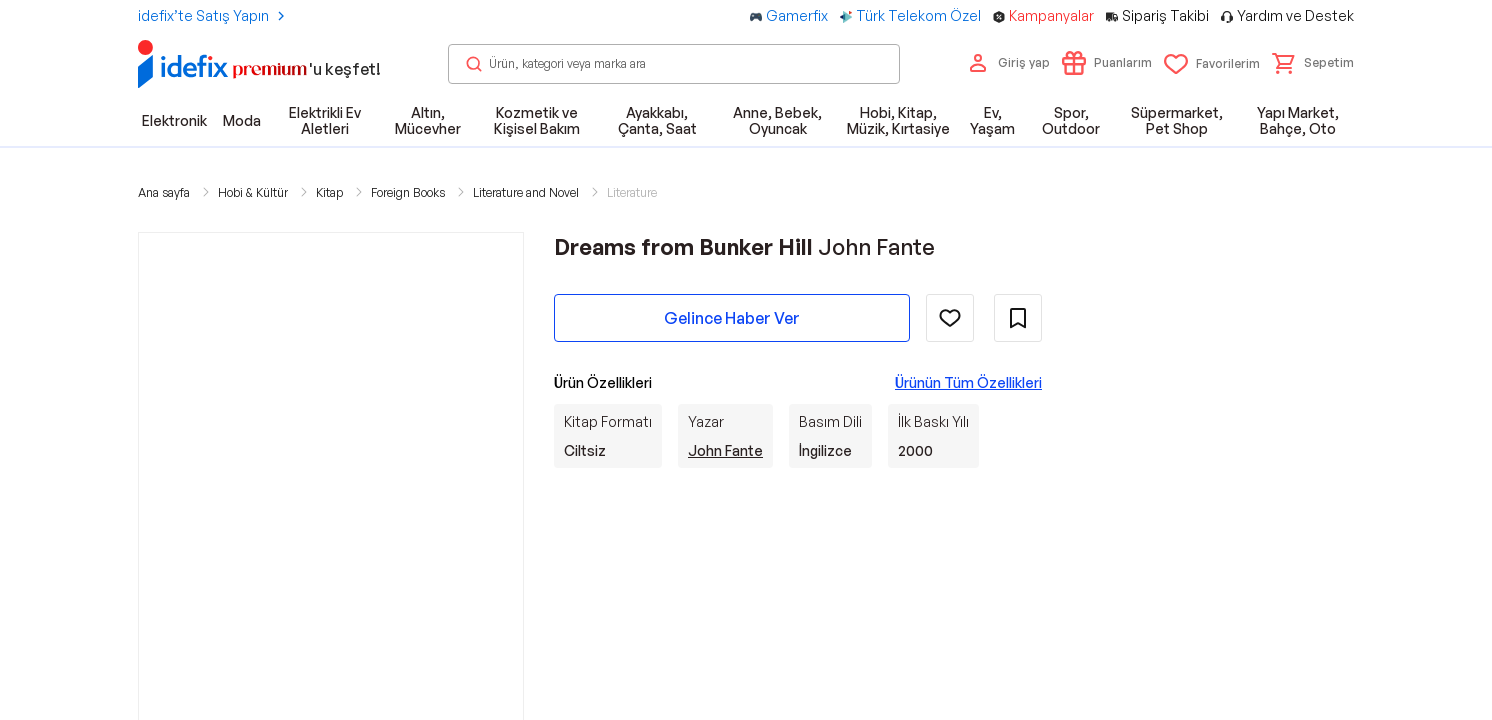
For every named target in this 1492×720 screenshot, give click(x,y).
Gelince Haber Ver (732, 318)
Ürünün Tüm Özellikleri (968, 382)
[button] (1313, 63)
